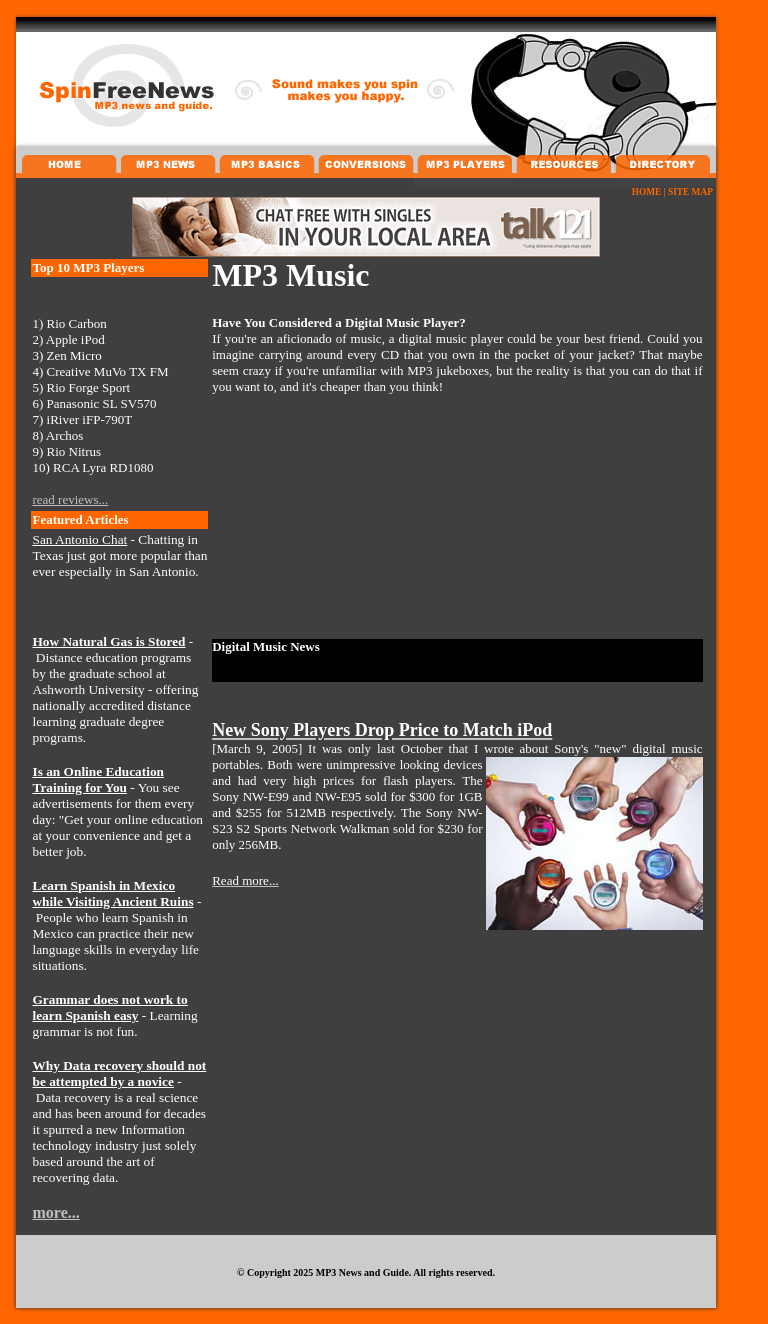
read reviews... (70, 499)
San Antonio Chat (79, 539)
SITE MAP (690, 192)
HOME (647, 192)
